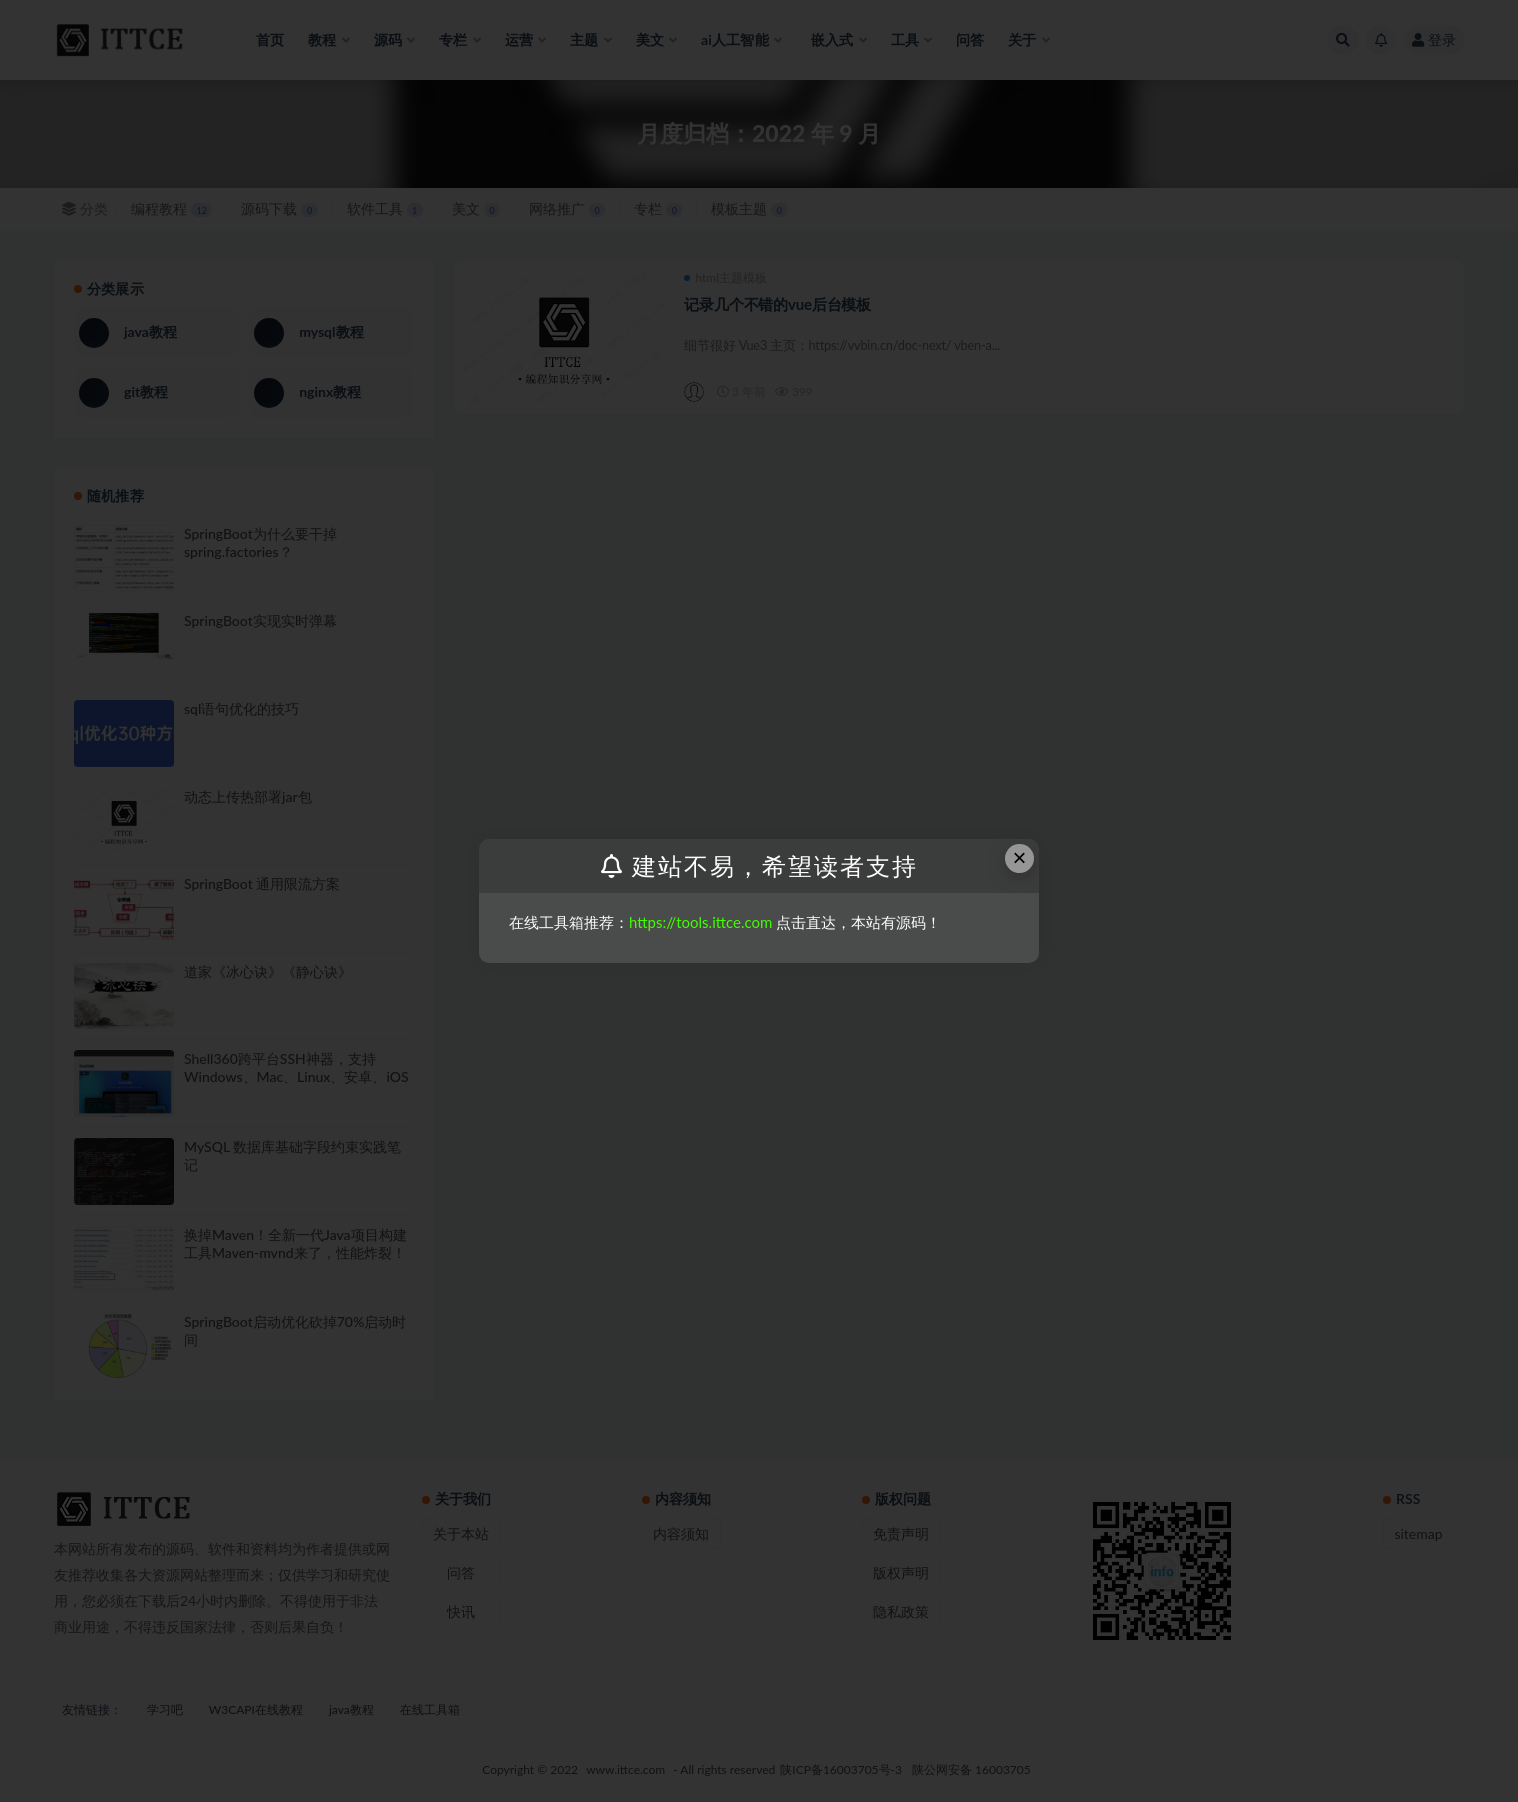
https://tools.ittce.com (700, 922)
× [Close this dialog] (1020, 857)
